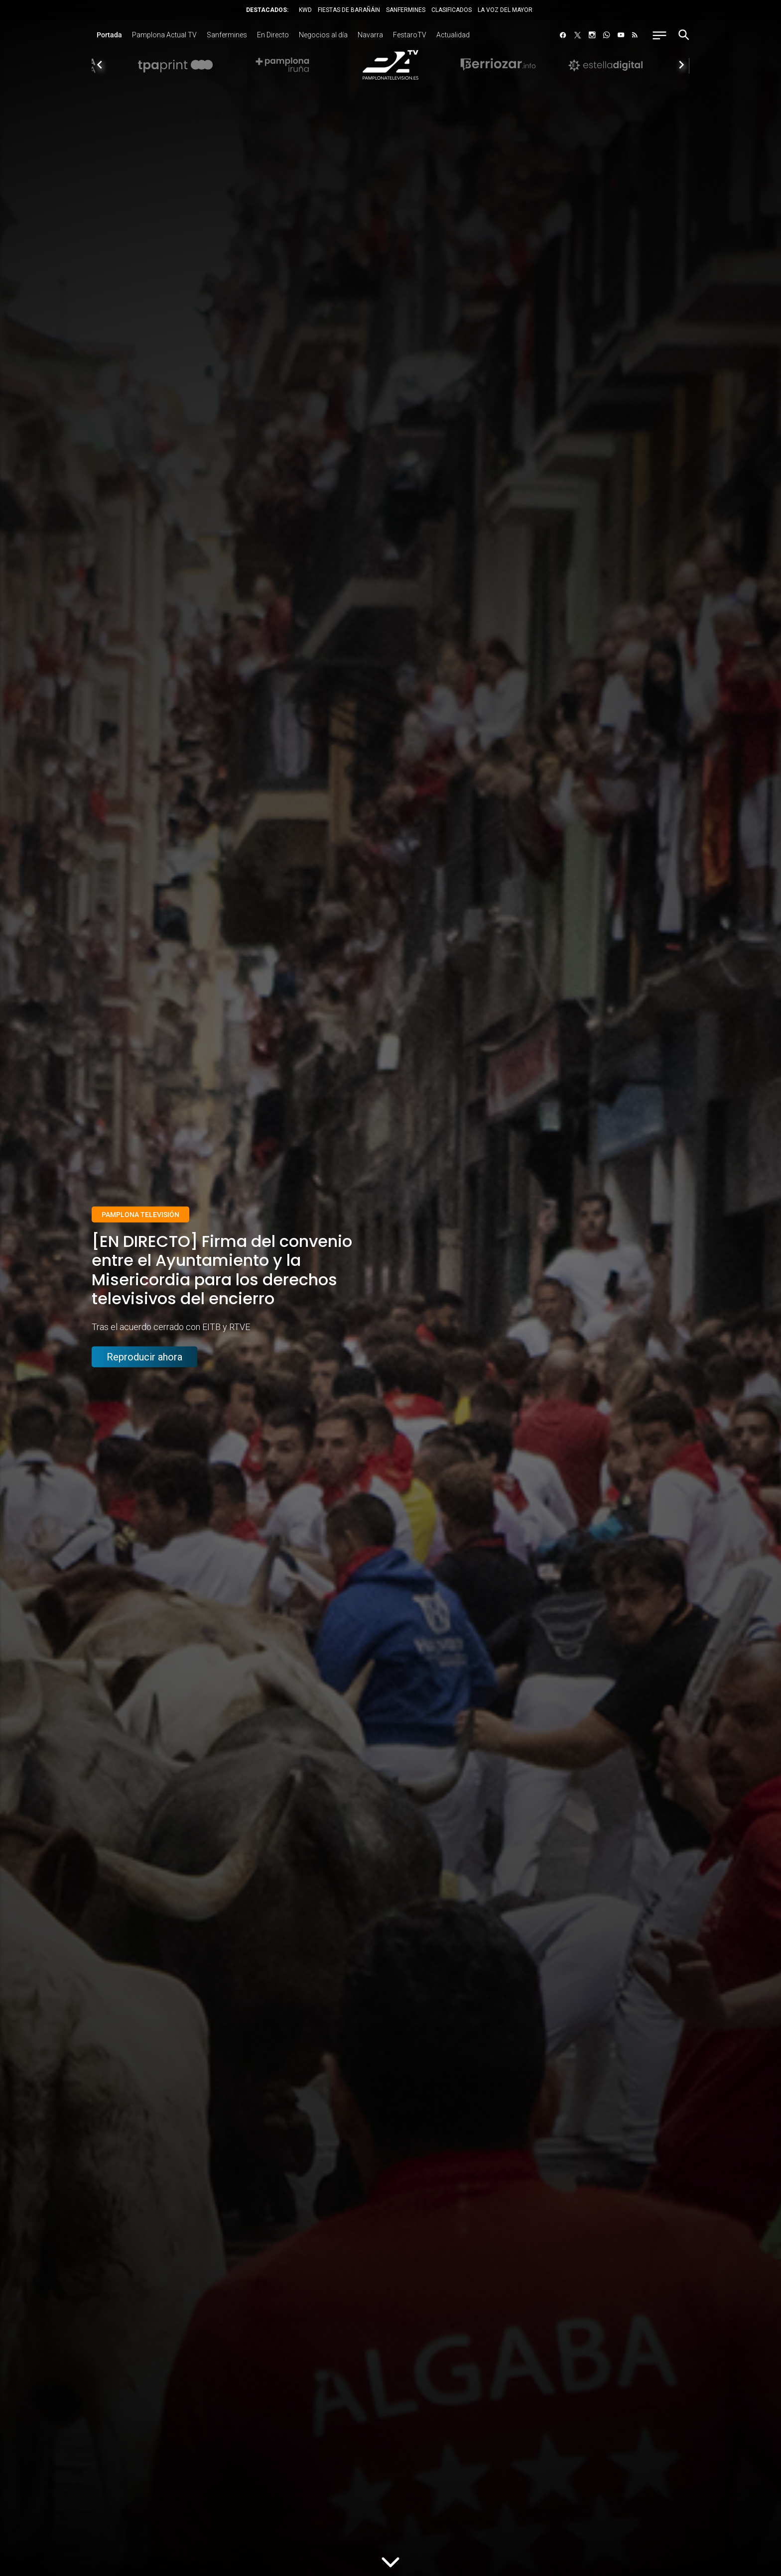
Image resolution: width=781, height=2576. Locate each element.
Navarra (370, 35)
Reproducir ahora (144, 1357)
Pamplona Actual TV (164, 35)
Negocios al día (323, 35)
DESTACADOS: (267, 9)
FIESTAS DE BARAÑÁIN (349, 9)
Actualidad (453, 35)
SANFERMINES (405, 9)
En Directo (273, 35)
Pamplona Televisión (140, 1215)
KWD (305, 9)
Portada (109, 35)
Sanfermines (227, 35)
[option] (390, 65)
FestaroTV (409, 35)
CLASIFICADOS (451, 9)
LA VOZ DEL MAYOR (505, 9)
